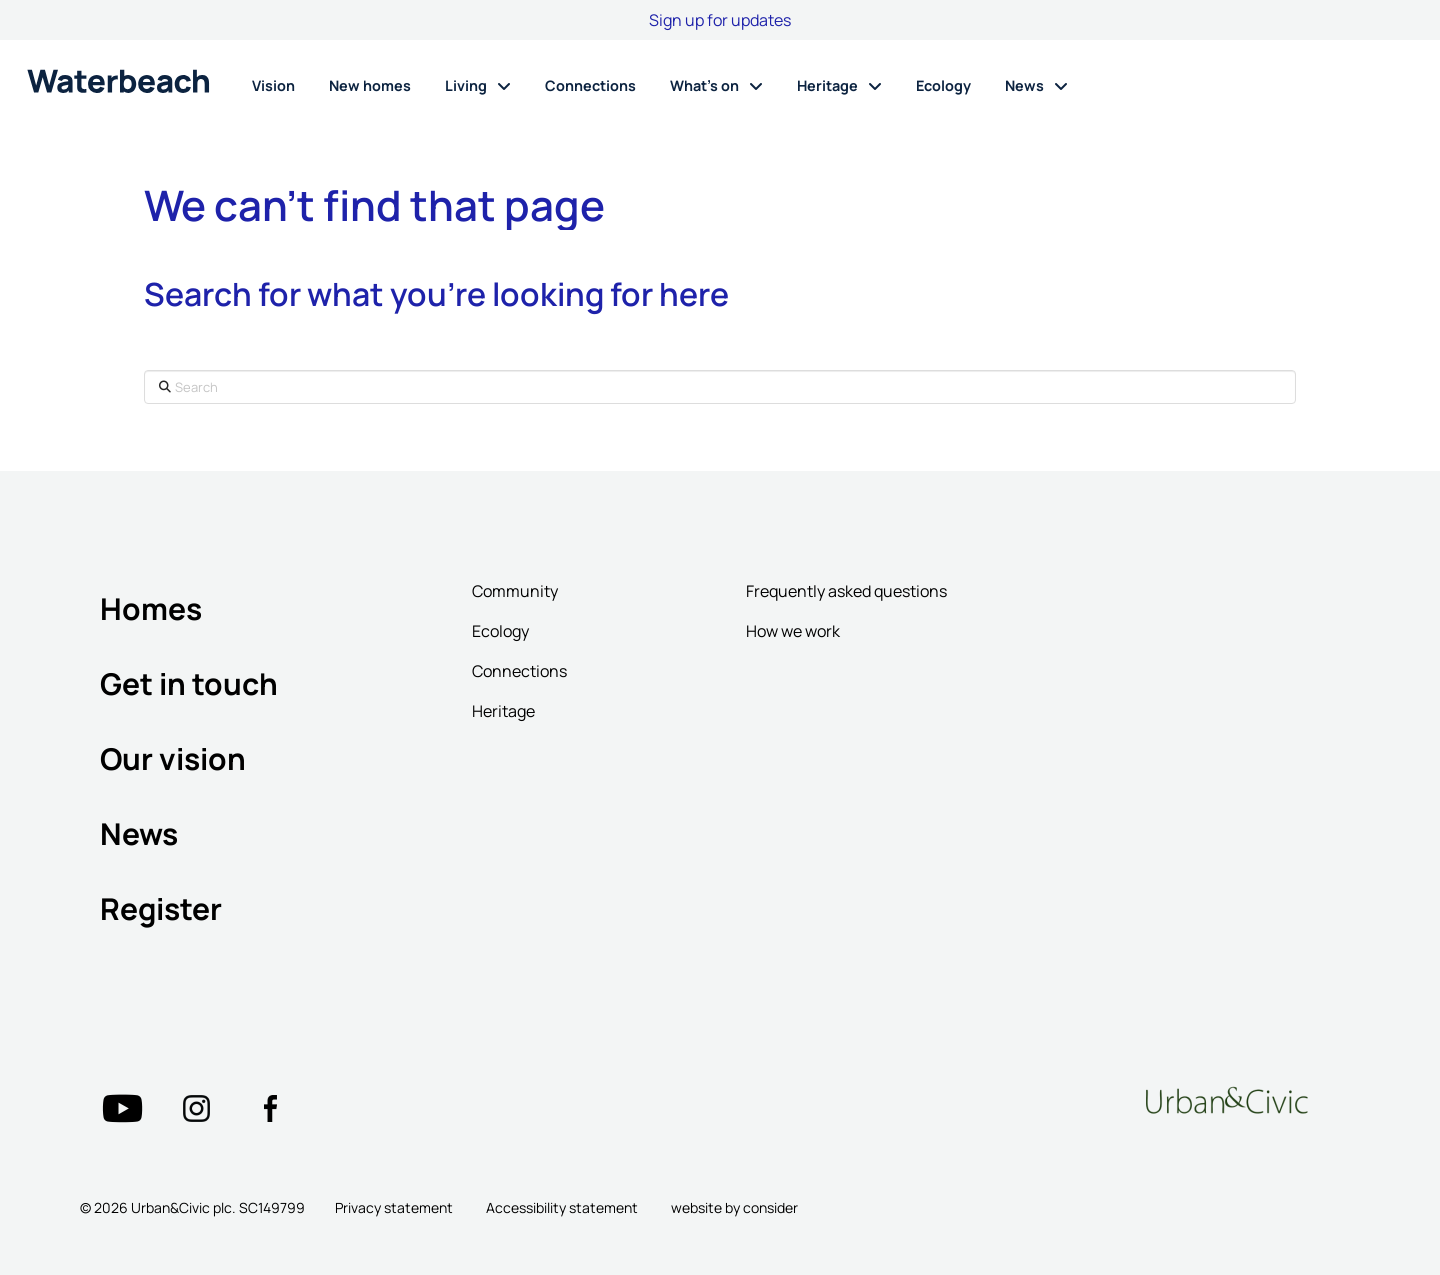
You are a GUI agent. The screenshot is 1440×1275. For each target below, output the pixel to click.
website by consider (734, 1207)
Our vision (173, 758)
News (139, 833)
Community (515, 591)
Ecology (500, 631)
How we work (793, 631)
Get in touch (189, 683)
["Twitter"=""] (122, 1108)
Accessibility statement (562, 1207)
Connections (519, 671)
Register (161, 908)
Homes (151, 608)
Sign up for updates (720, 20)
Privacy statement (394, 1207)
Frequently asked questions (846, 591)
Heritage (503, 711)
